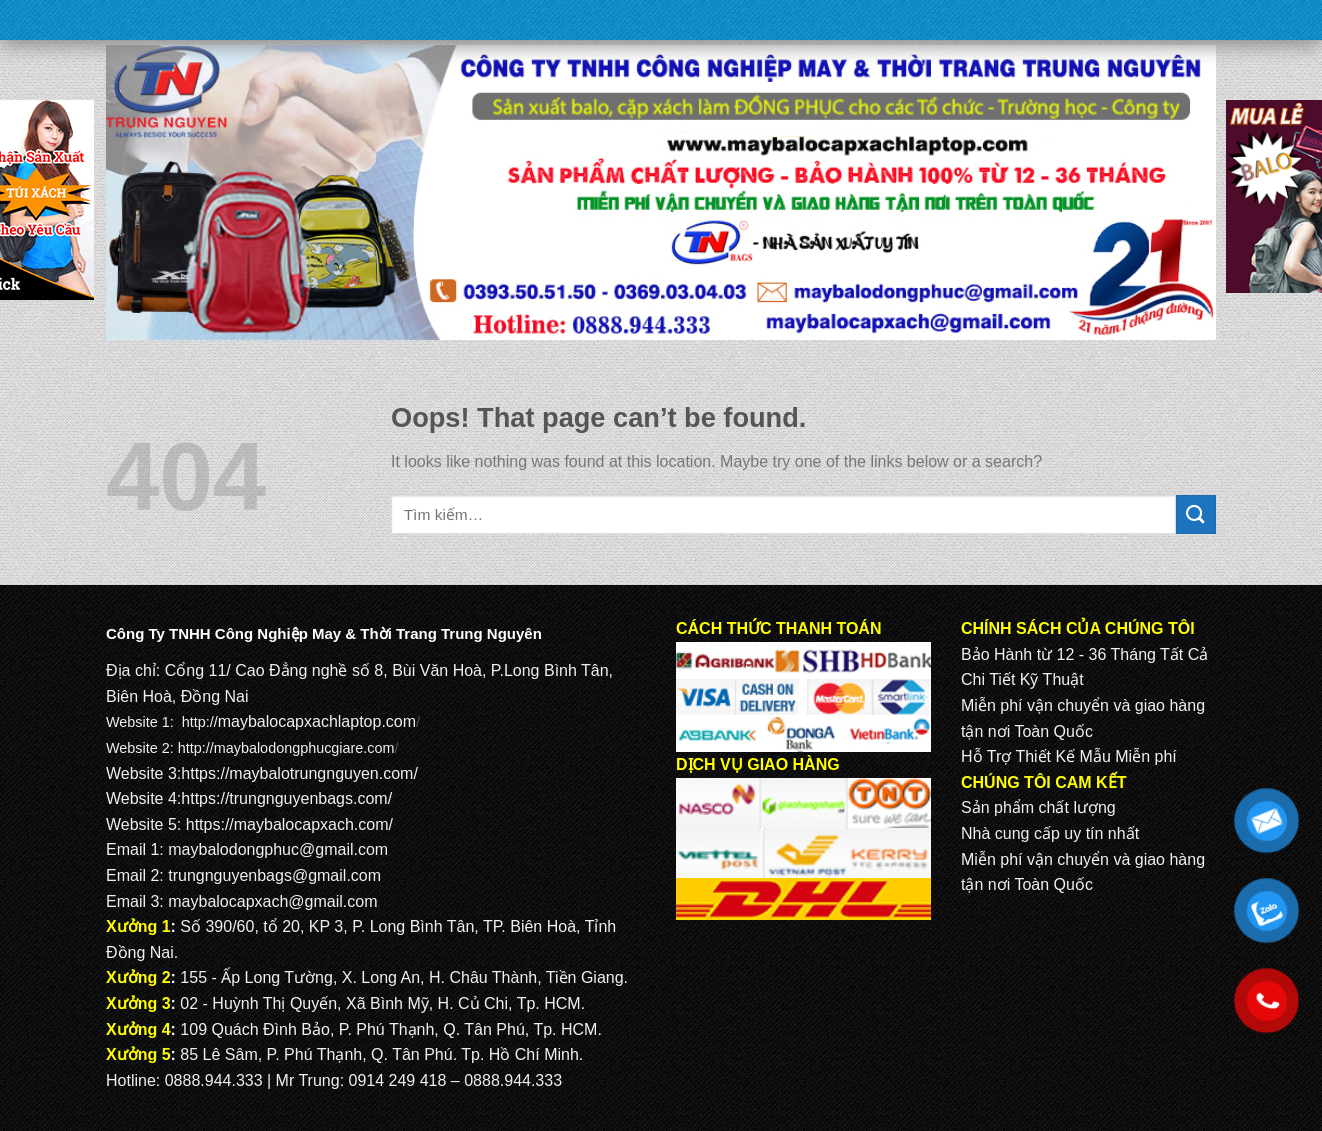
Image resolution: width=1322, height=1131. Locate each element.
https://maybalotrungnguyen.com (297, 773)
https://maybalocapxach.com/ (289, 824)
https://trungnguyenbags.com (284, 798)
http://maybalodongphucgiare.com (286, 748)
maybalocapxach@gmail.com (272, 901)
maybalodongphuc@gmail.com (278, 849)
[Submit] (1196, 514)
